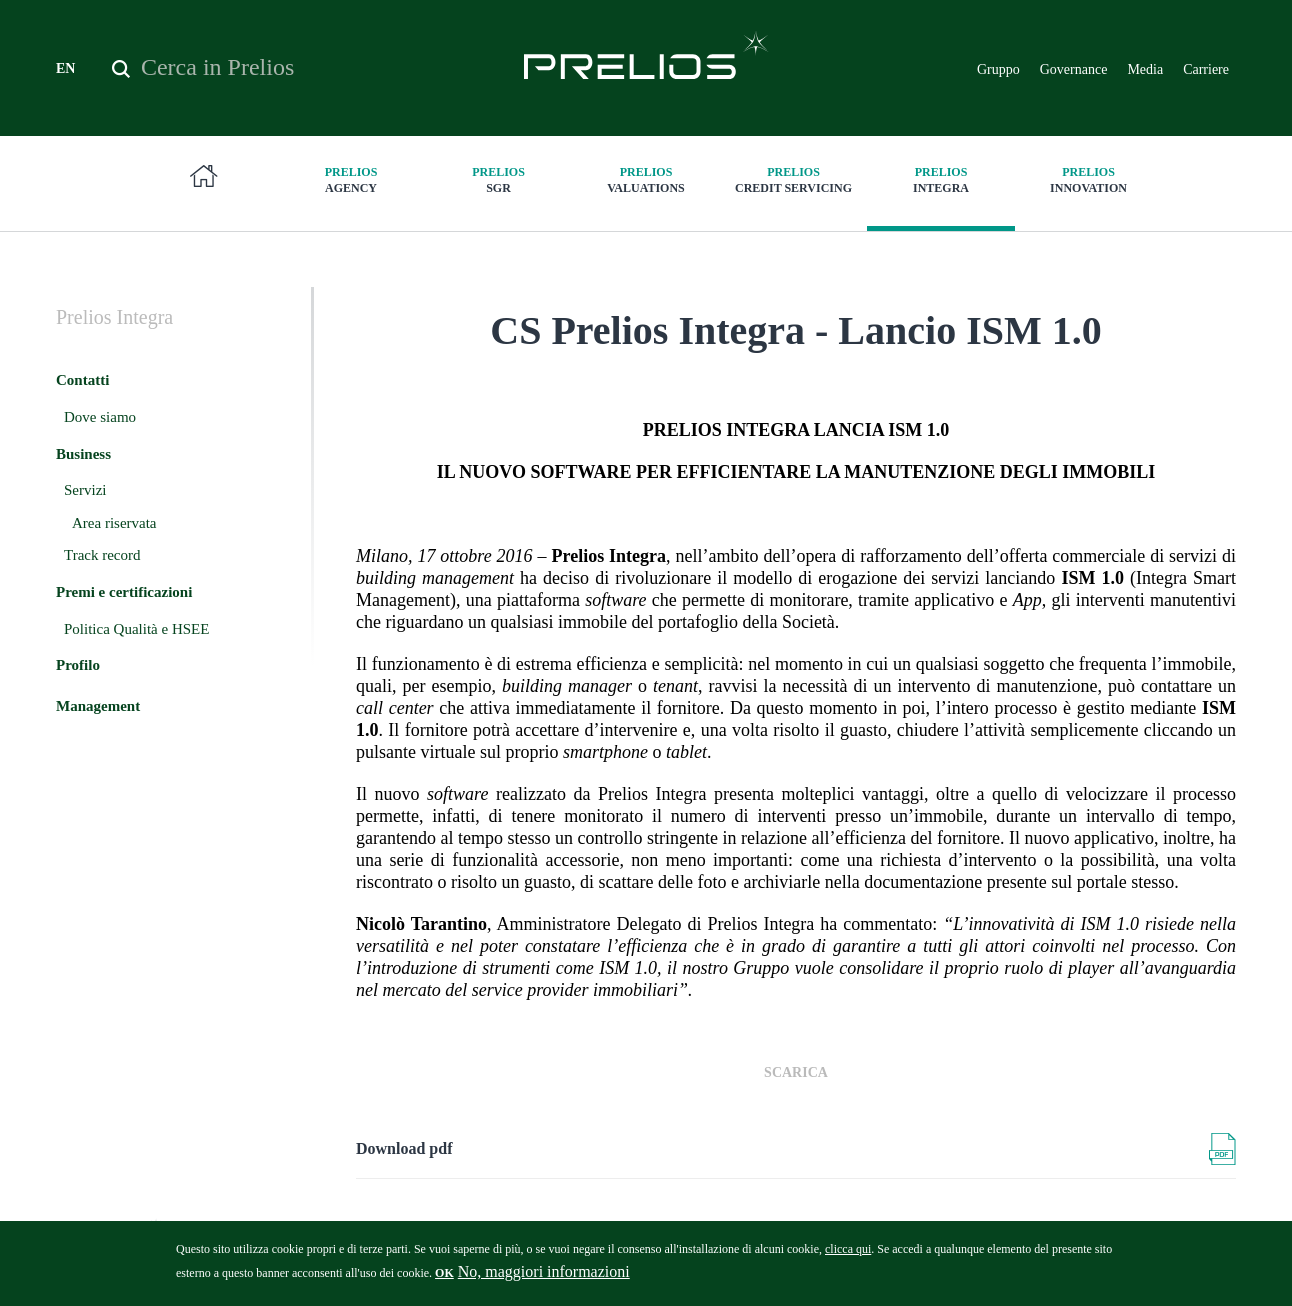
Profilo (78, 665)
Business (83, 454)
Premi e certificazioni (124, 592)
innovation (1089, 179)
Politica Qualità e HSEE (136, 629)
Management (98, 706)
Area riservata (114, 523)
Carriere (1206, 69)
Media (1145, 69)
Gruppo (998, 69)
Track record (102, 555)
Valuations (646, 179)
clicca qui (848, 1254)
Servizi (85, 490)
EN (65, 68)
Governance (1074, 69)
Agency (351, 179)
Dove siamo (100, 417)
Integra (941, 179)
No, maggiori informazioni (544, 1276)
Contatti (82, 380)
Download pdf (404, 1148)
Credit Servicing (794, 179)
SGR (499, 179)
